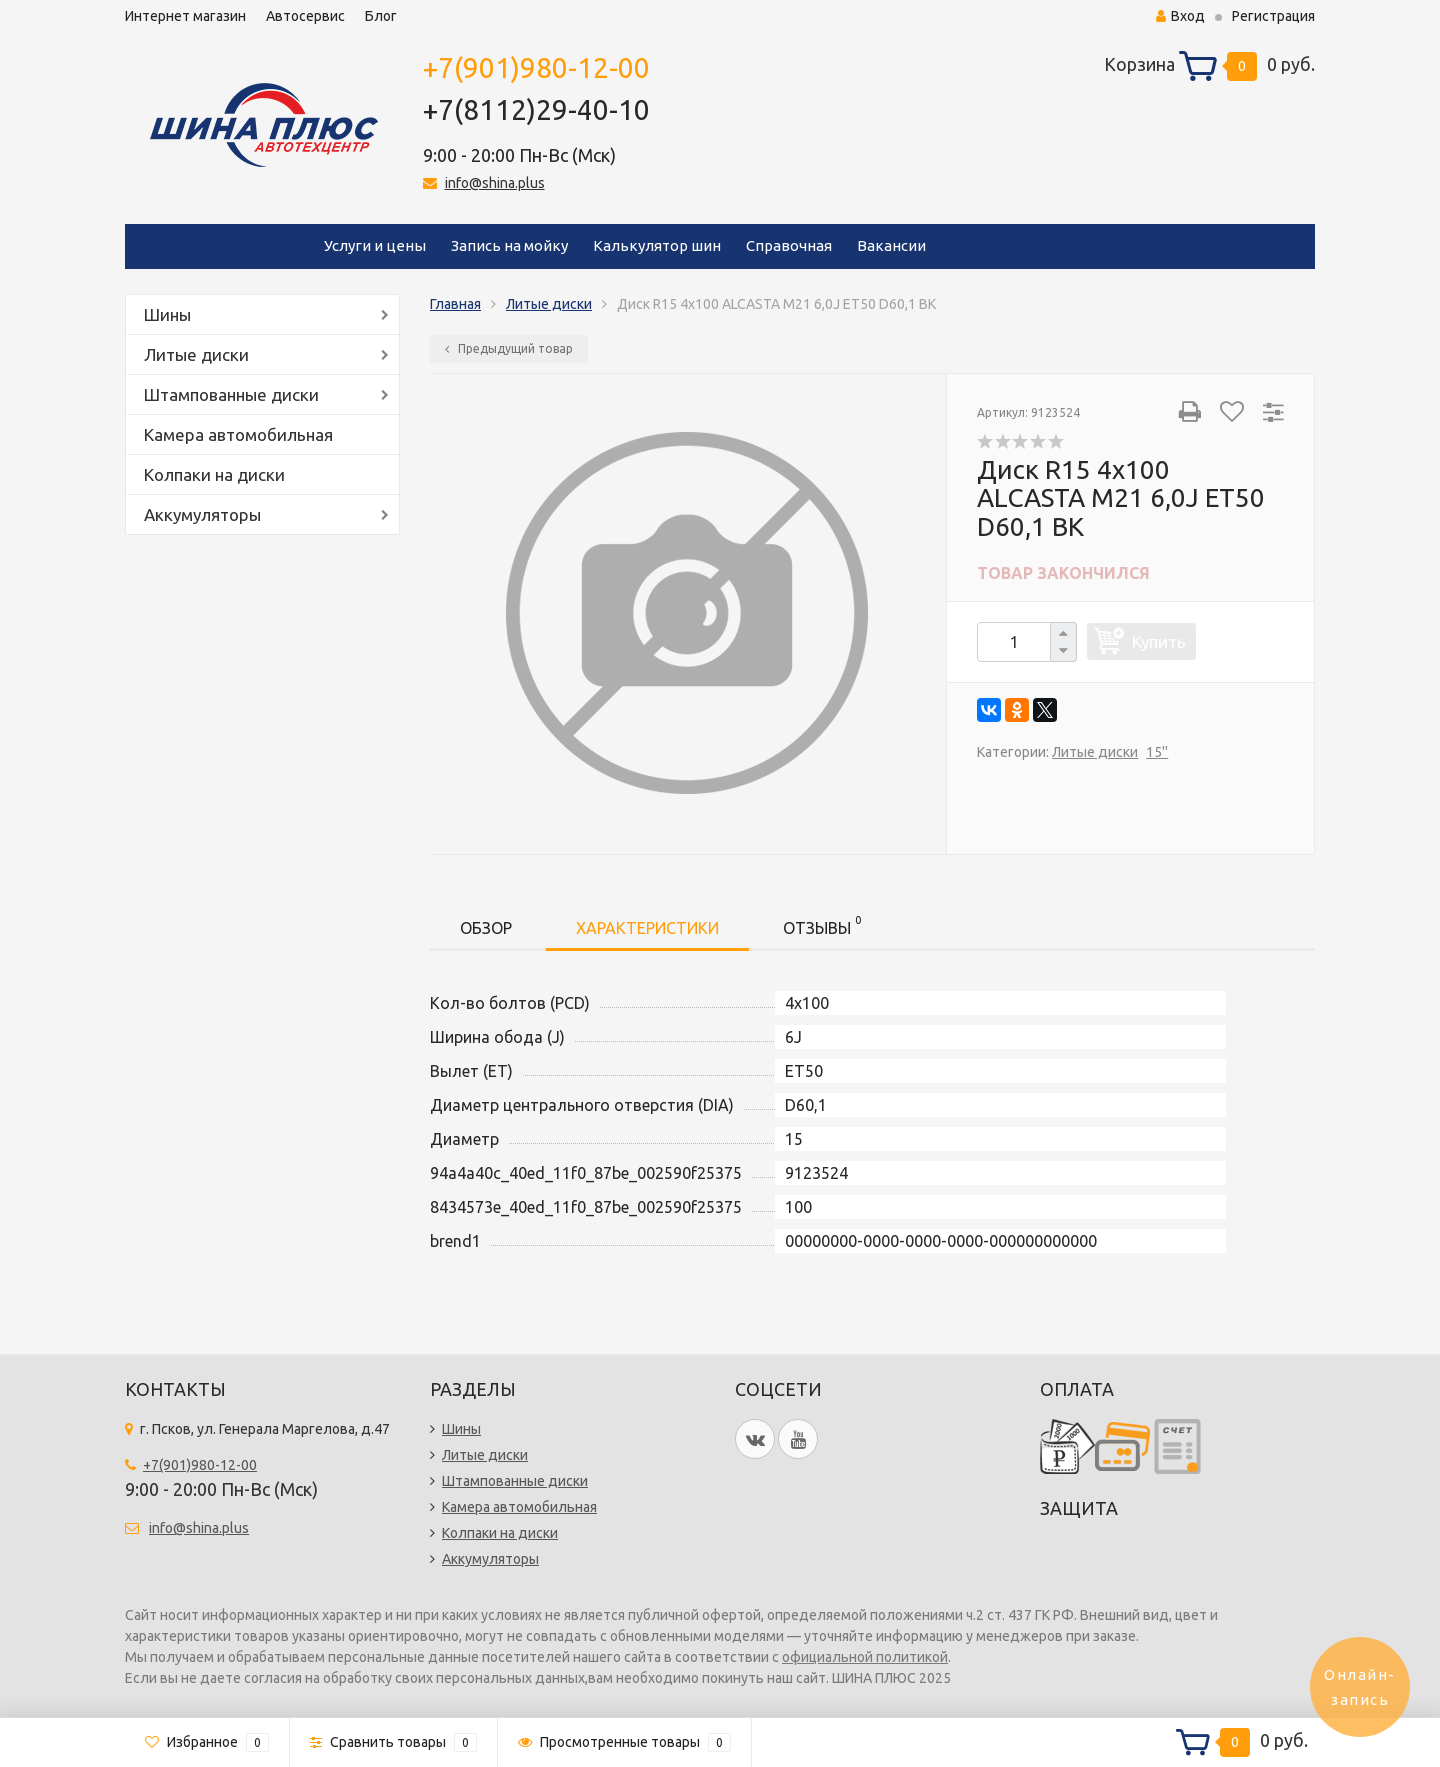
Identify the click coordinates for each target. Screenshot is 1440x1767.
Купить (1159, 641)
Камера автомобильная (238, 434)
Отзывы (822, 924)
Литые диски (196, 354)
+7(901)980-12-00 (536, 67)
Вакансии (891, 245)
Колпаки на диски (214, 474)
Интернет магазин (185, 16)
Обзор (486, 928)
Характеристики (647, 928)
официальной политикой (865, 1657)
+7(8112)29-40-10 (536, 109)
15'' (1157, 752)
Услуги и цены (375, 245)
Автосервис (305, 16)
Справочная (789, 245)
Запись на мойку (509, 245)
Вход (1180, 16)
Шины (167, 314)
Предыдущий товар (509, 348)
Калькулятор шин (657, 245)
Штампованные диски (231, 394)
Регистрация (1273, 16)
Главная (455, 304)
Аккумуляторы (202, 514)
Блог (381, 16)
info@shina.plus (495, 183)
